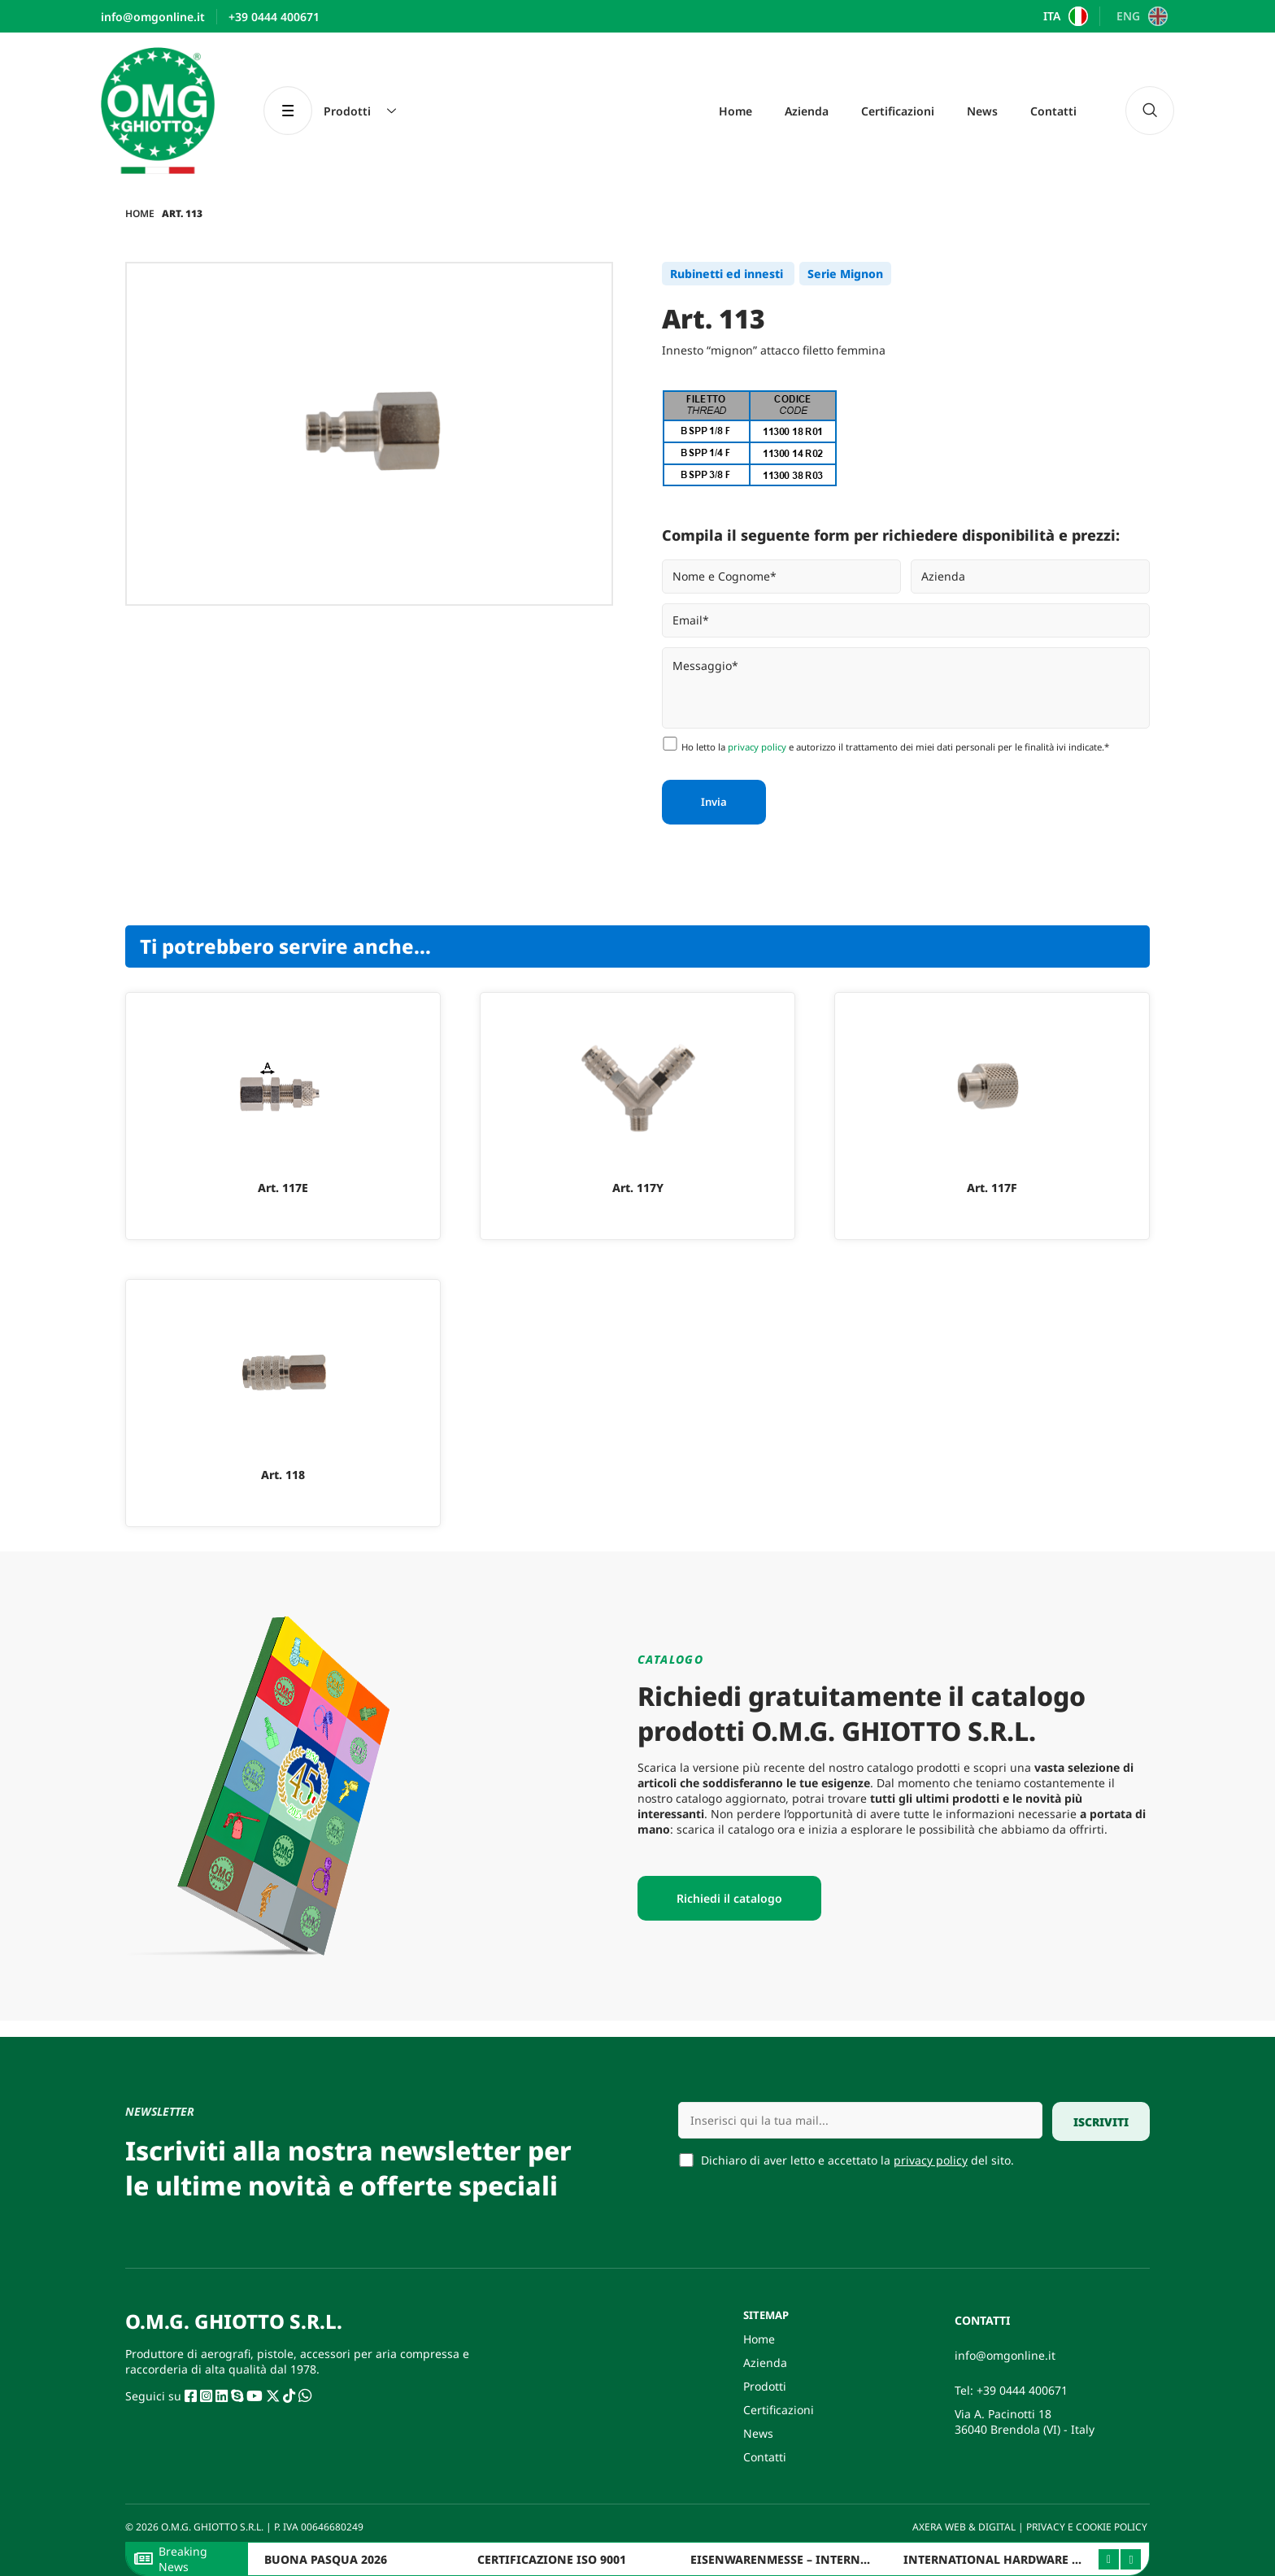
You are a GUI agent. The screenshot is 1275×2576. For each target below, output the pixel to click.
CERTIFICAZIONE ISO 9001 (551, 2559)
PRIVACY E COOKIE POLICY (1088, 2527)
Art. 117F (992, 1187)
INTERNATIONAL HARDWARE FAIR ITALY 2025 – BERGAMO (1068, 2559)
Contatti (1053, 111)
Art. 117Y (638, 1187)
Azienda (807, 111)
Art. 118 (283, 1474)
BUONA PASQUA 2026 (325, 2559)
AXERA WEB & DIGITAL (963, 2527)
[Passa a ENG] (1140, 16)
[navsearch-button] (1149, 110)
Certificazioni (897, 111)
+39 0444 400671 (1022, 2390)
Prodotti (764, 2386)
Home (735, 111)
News (982, 111)
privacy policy (757, 747)
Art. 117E (283, 1187)
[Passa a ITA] (1064, 16)
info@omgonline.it (1005, 2355)
